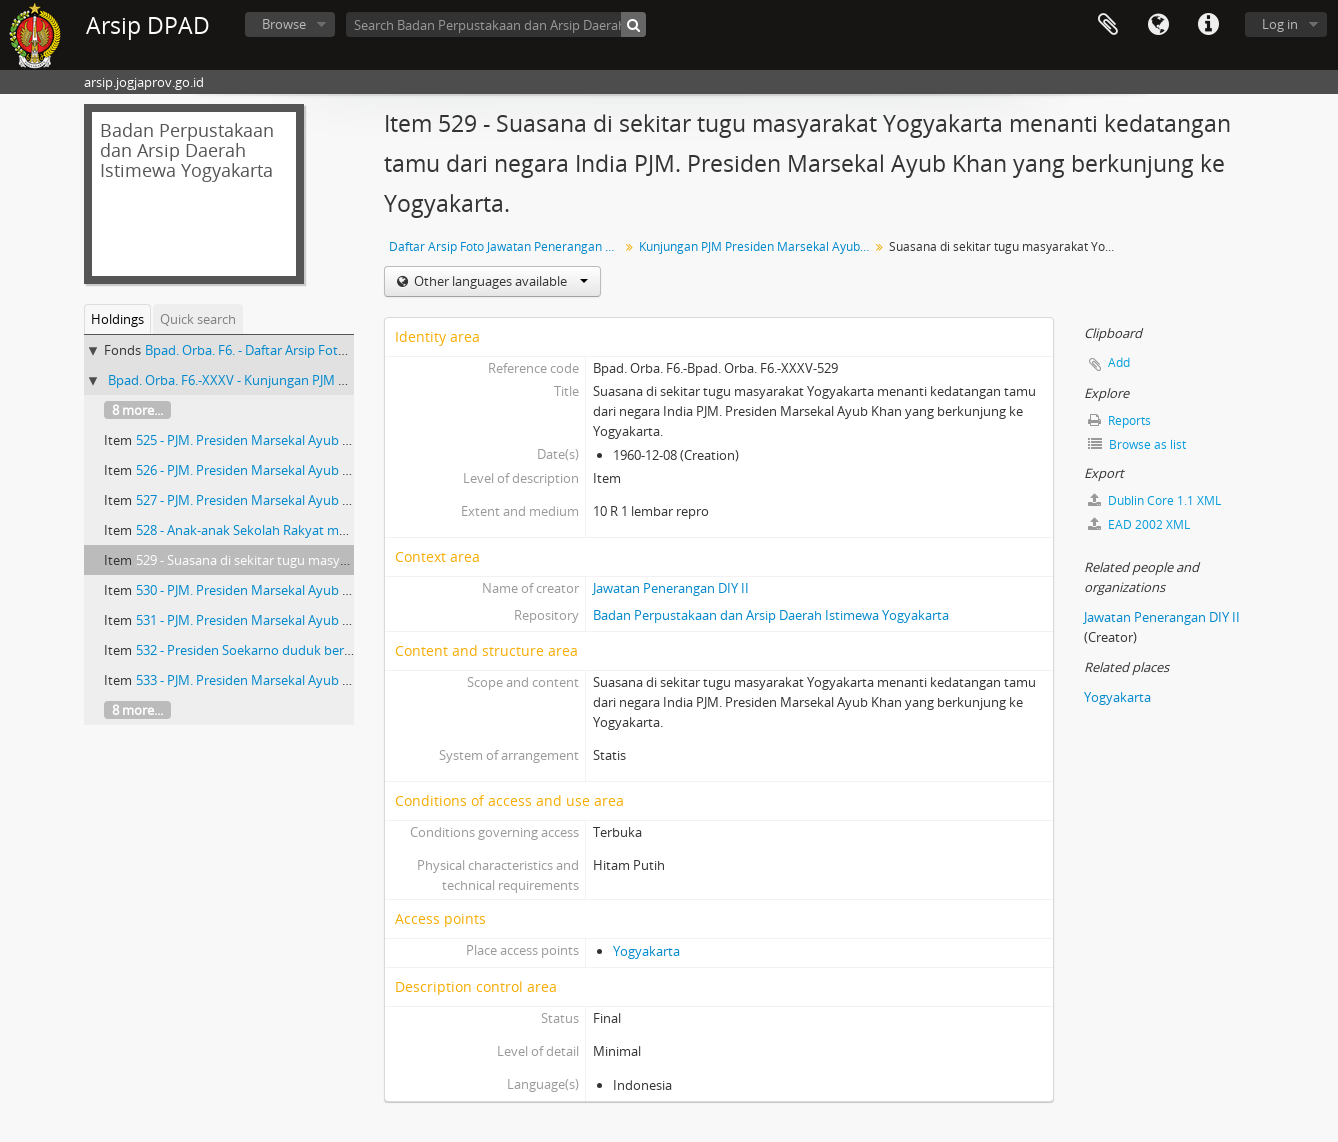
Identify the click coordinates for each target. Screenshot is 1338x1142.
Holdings (117, 319)
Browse (284, 24)
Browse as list (1137, 444)
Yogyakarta (646, 951)
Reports (1119, 420)
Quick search (198, 319)
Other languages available (499, 281)
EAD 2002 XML (1139, 524)
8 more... (137, 410)
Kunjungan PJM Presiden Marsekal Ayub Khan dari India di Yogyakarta (756, 246)
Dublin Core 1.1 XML (1154, 500)
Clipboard (1108, 25)
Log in (1280, 24)
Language (1158, 25)
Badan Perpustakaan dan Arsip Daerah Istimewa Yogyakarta (771, 615)
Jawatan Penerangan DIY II (671, 588)
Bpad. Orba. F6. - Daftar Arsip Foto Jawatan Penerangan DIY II (325, 350)
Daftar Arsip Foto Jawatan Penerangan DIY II (506, 246)
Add (1119, 362)
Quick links (1208, 25)
